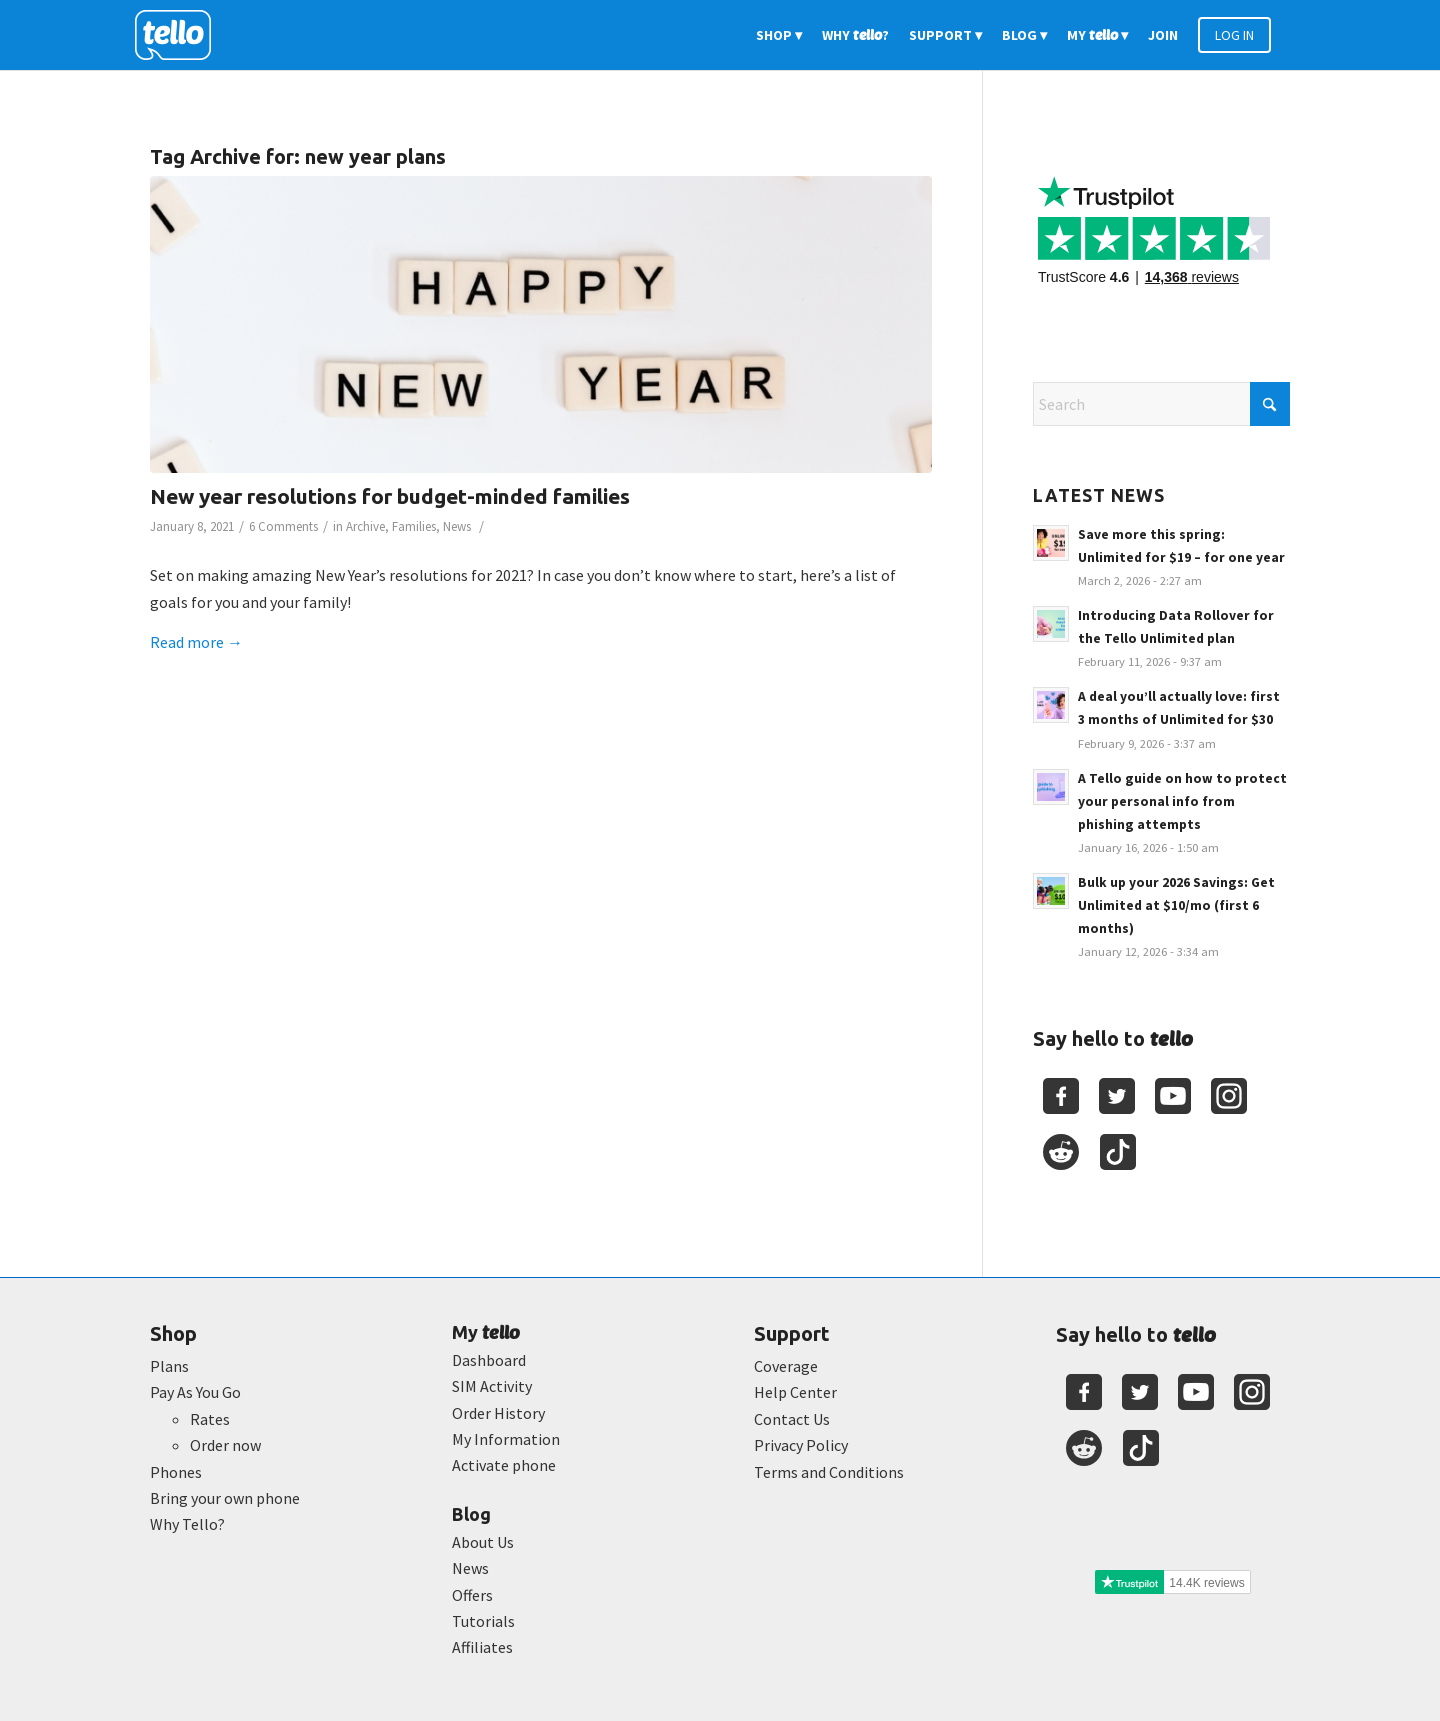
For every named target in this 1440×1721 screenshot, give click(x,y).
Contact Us (792, 1419)
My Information (506, 1439)
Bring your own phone (225, 1498)
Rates (210, 1419)
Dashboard (489, 1360)
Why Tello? (187, 1524)
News (457, 526)
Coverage (786, 1366)
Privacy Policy (801, 1445)
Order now (225, 1445)
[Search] (1161, 404)
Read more (196, 642)
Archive (365, 526)
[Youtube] (1173, 1096)
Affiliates (482, 1647)
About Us (483, 1542)
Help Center (795, 1392)
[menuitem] (779, 35)
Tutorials (483, 1621)
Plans (169, 1366)
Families (414, 526)
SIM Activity (492, 1386)
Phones (176, 1472)
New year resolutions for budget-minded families (390, 496)
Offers (472, 1595)
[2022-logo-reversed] (180, 35)
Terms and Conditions (829, 1472)
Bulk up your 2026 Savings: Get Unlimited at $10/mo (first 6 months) (1176, 905)
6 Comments (283, 526)
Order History (498, 1413)
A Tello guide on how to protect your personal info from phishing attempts (1182, 801)
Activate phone (504, 1465)
